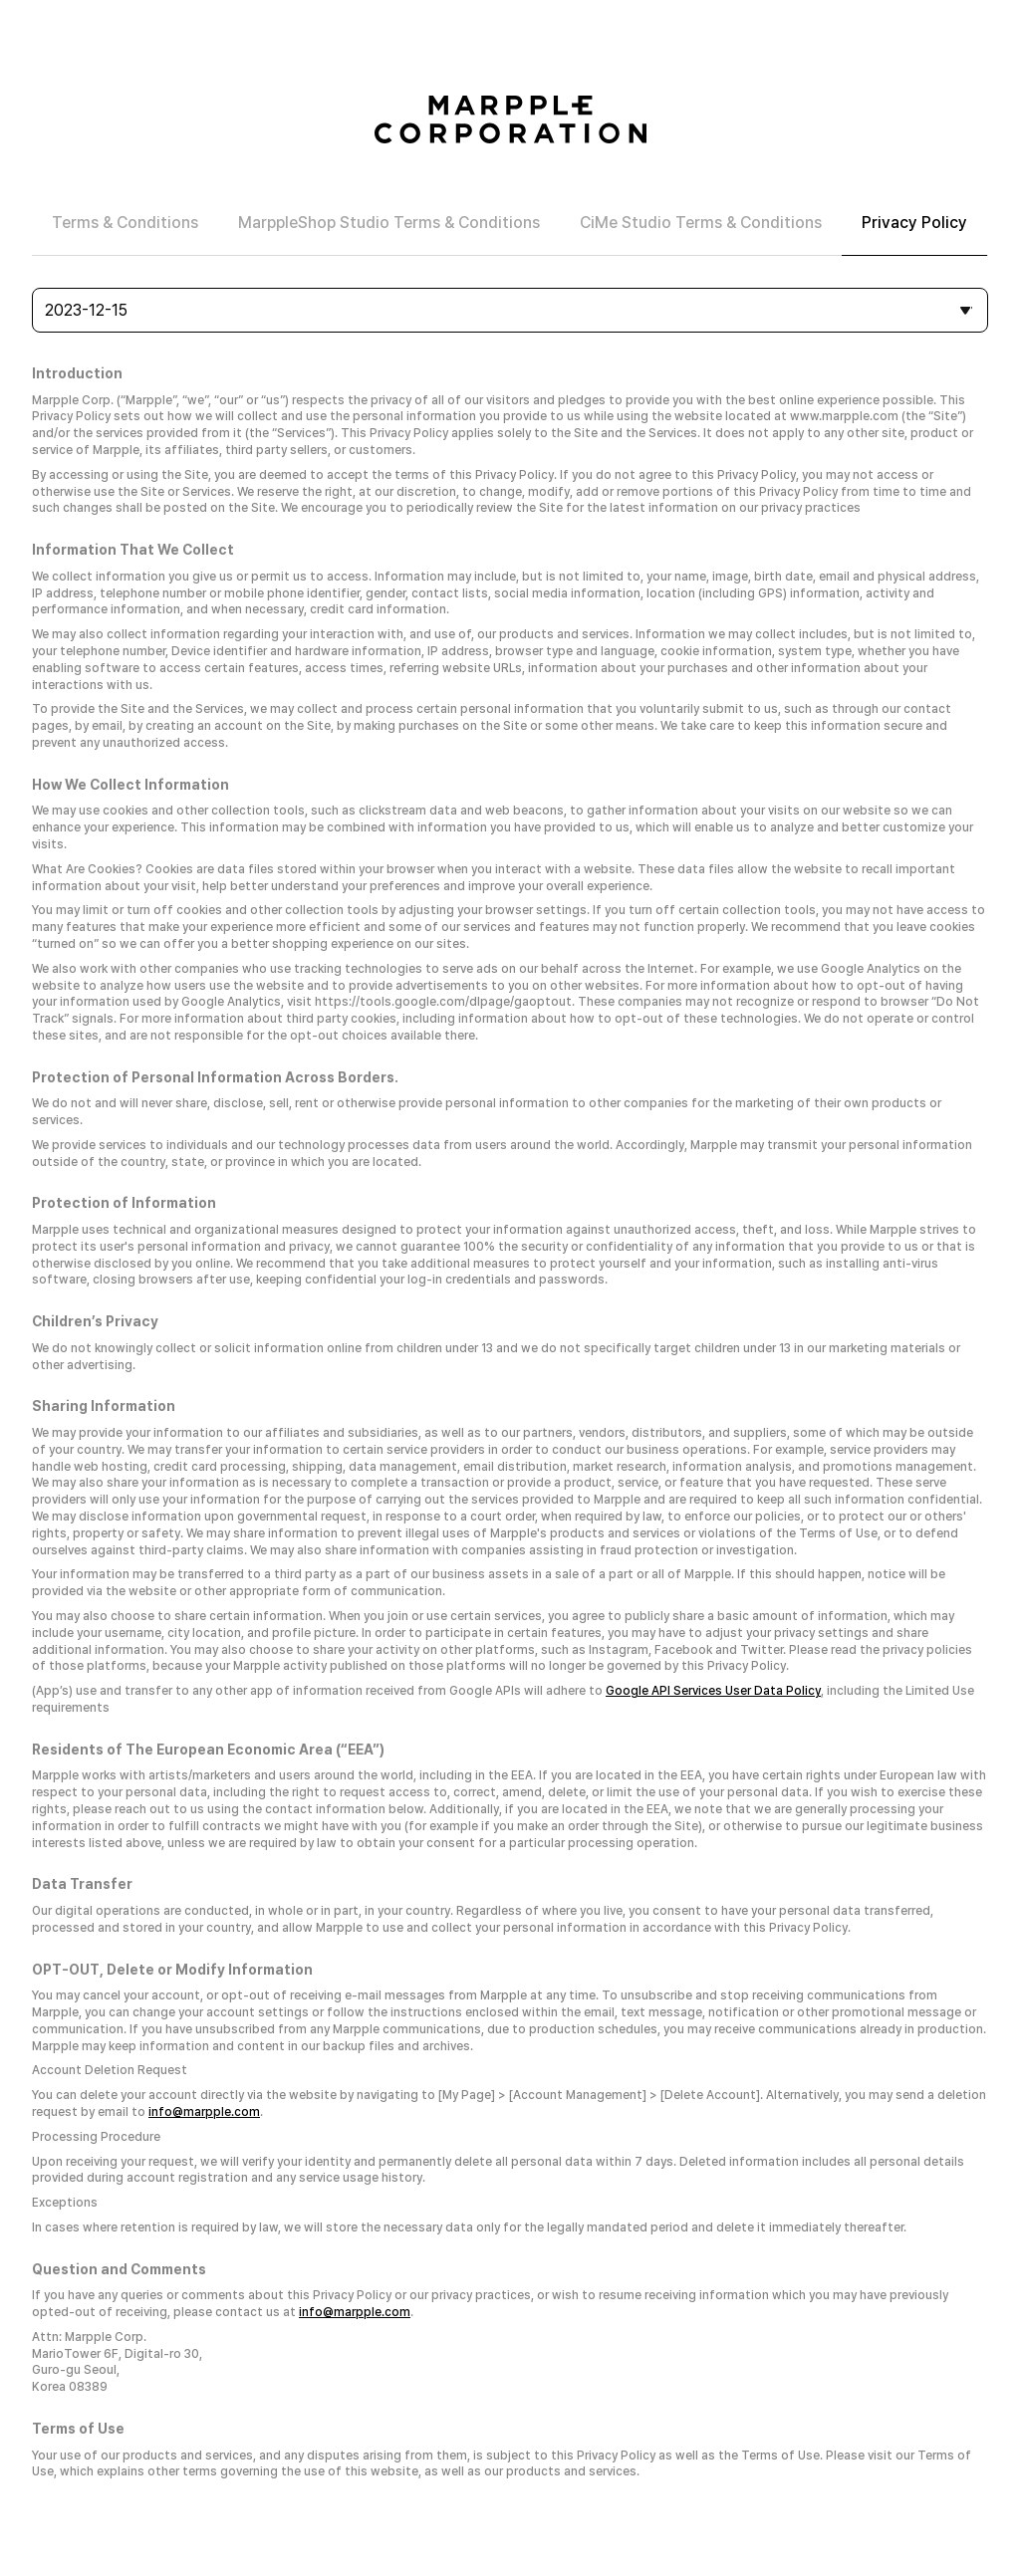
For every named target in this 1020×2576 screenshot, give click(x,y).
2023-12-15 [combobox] (86, 310)
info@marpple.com (204, 2112)
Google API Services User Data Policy (713, 1691)
